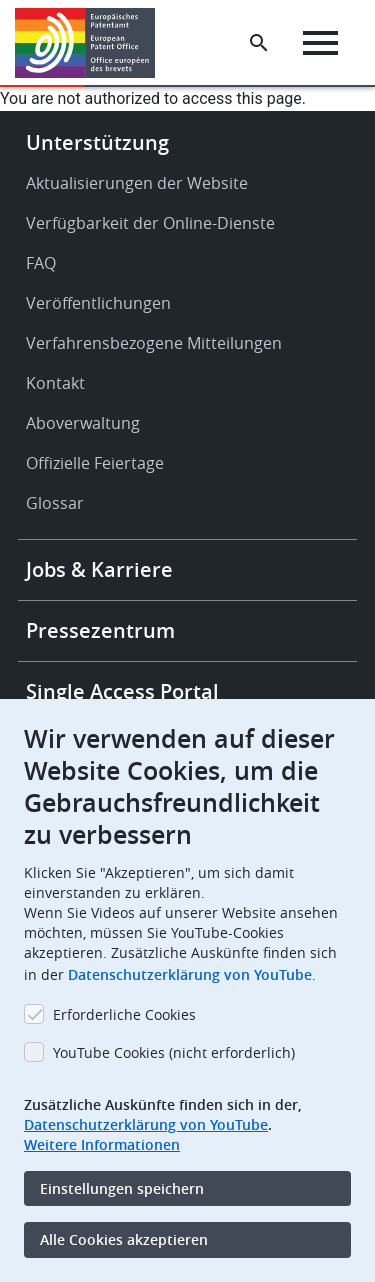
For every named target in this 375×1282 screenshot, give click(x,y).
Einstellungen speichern (122, 1188)
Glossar (55, 503)
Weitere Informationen (102, 1144)
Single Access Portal (122, 691)
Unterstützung (97, 142)
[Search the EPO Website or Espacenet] (259, 43)
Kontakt (55, 383)
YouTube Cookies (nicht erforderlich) (174, 1052)
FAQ (41, 263)
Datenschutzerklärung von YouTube (190, 974)
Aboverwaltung (83, 423)
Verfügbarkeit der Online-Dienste (150, 223)
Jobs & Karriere (99, 569)
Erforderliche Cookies (124, 1014)
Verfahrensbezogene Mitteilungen (154, 343)
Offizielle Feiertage (95, 463)
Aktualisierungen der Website (137, 183)
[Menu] (320, 43)
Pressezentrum (100, 630)
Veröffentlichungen (98, 303)
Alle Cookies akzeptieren (124, 1239)
